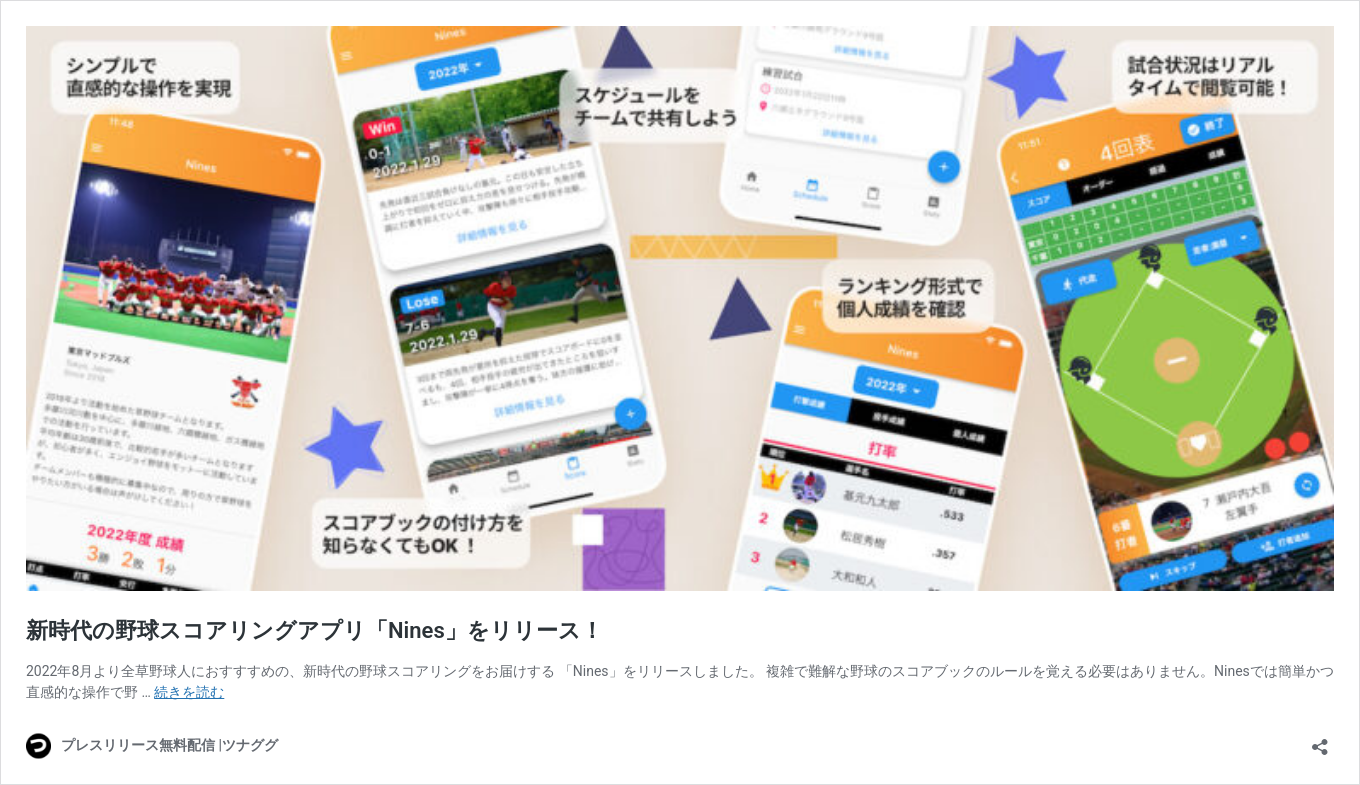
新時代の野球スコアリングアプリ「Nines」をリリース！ (314, 630)
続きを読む (189, 692)
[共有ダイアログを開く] (1320, 740)
